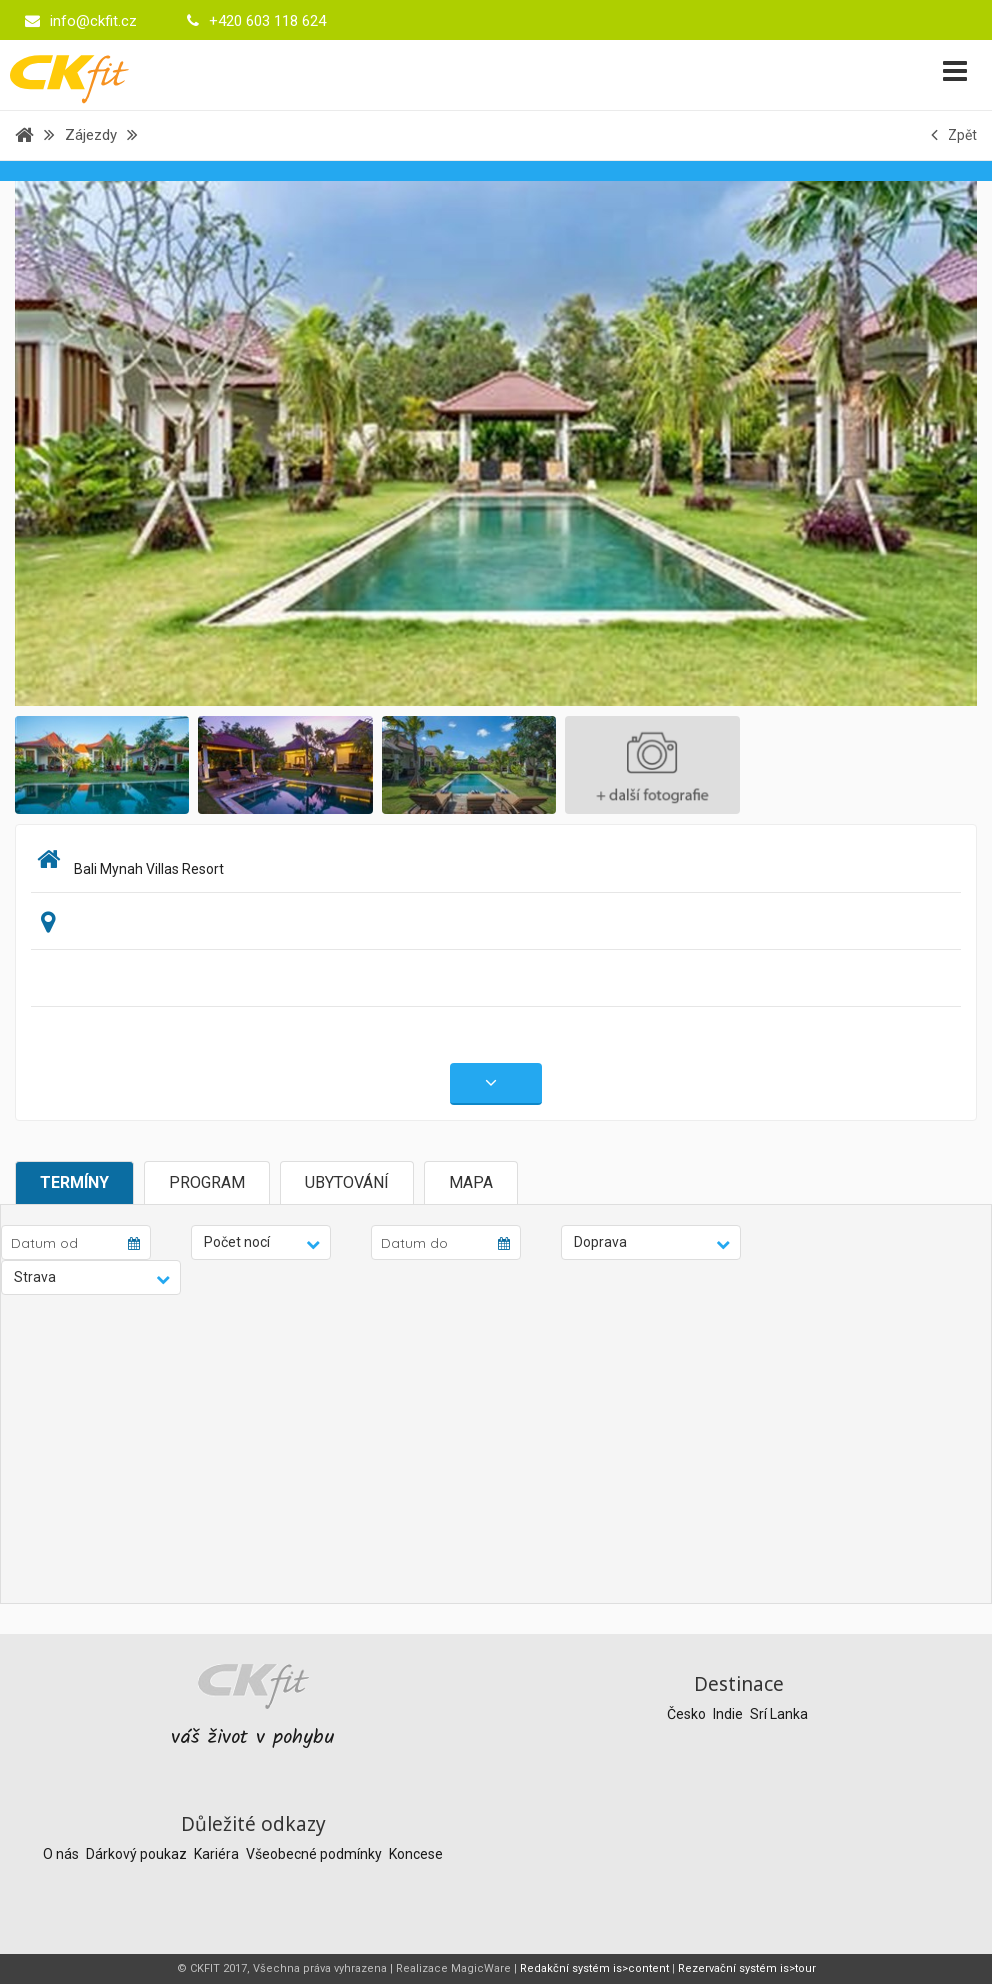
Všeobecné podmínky (315, 1854)
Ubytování (347, 1182)
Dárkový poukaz (138, 1854)
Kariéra (218, 1854)
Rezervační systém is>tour (747, 1968)
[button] (261, 1242)
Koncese (416, 1854)
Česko (688, 1714)
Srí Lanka (779, 1714)
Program (207, 1182)
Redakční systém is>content (594, 1968)
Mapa (471, 1182)
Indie (729, 1714)
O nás (62, 1854)
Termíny (74, 1182)
